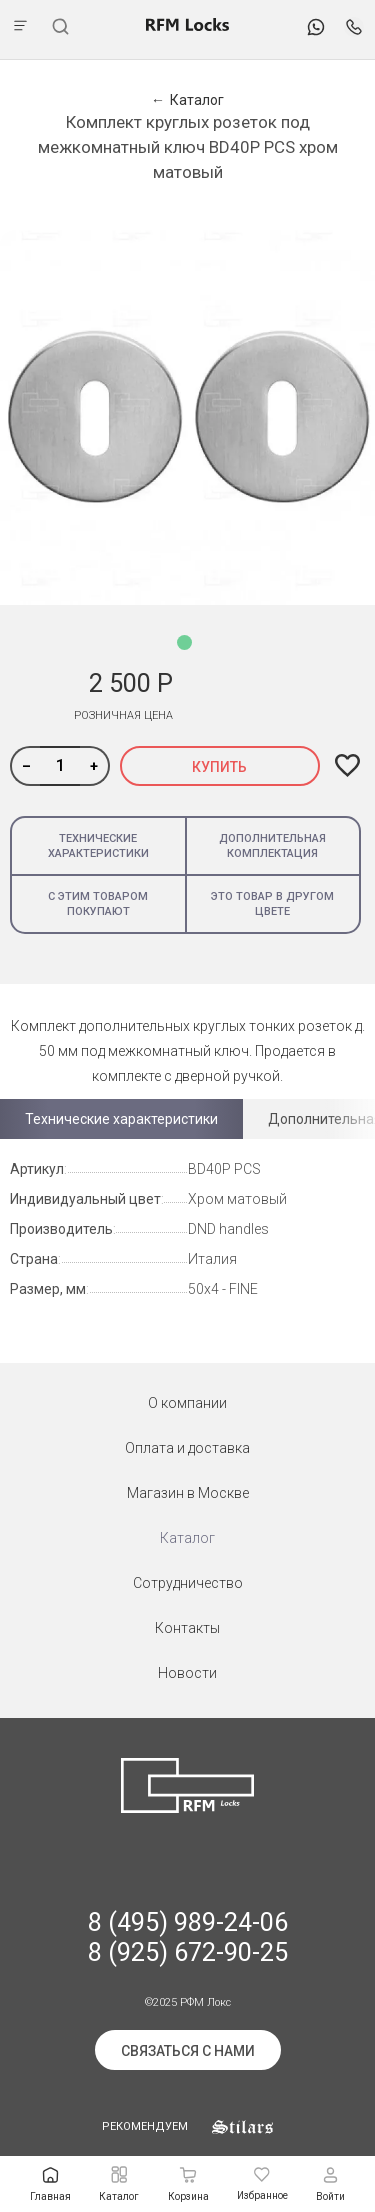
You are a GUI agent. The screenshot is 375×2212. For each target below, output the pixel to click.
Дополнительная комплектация (272, 846)
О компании (187, 1403)
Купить (219, 767)
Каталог (187, 1538)
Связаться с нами (188, 2051)
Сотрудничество (188, 1583)
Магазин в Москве (188, 1493)
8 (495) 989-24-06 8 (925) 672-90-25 (188, 1937)
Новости (187, 1673)
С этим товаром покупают (98, 904)
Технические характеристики (98, 846)
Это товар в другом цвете (272, 904)
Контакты (187, 1628)
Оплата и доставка (187, 1448)
